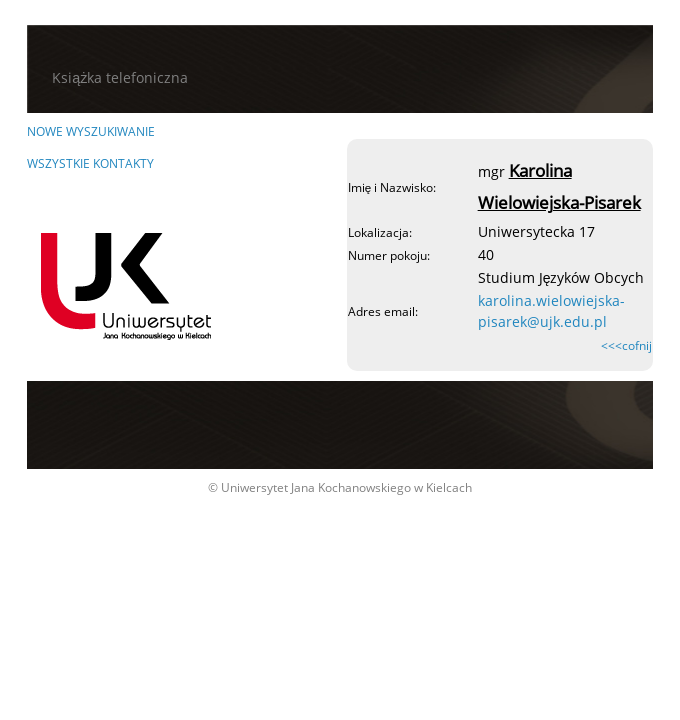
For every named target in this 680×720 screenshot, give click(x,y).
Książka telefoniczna (120, 77)
